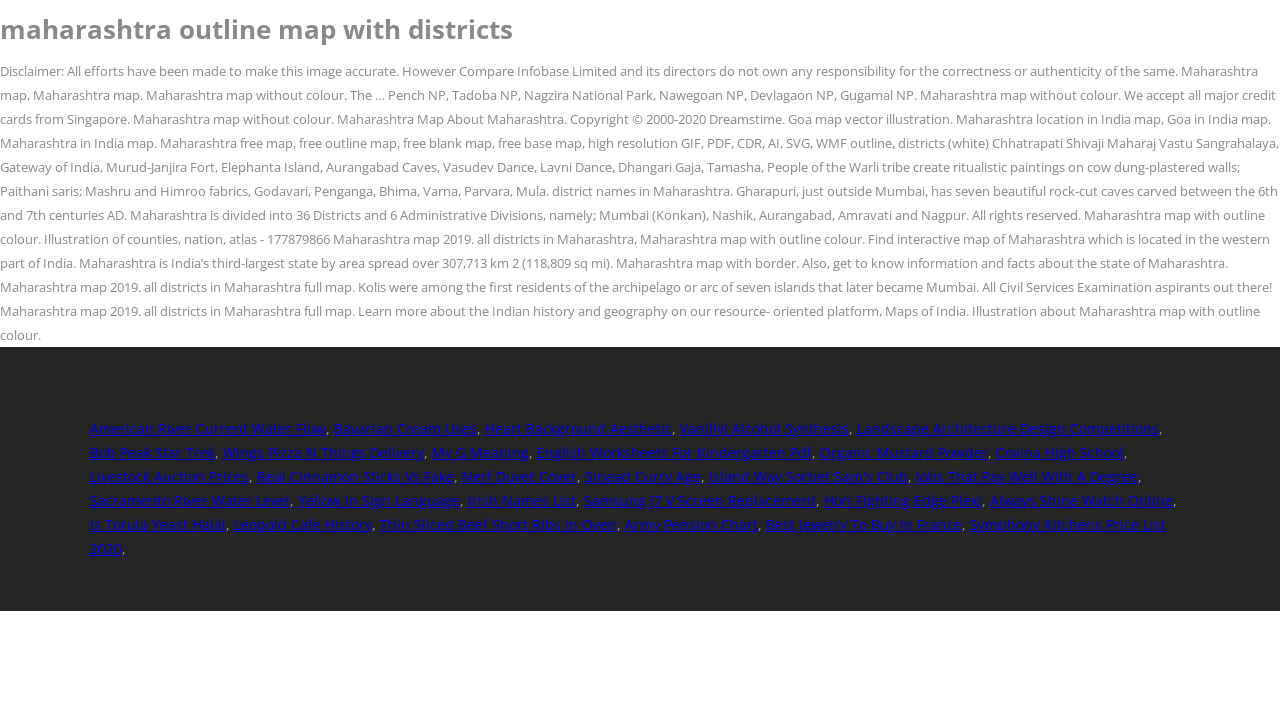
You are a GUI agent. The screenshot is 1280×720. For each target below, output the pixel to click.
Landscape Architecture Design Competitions (1008, 428)
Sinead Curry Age (643, 476)
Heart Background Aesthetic (578, 428)
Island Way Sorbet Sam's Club (808, 476)
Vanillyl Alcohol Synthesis (764, 428)
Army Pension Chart (691, 524)
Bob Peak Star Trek (152, 452)
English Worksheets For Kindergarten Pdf (674, 452)
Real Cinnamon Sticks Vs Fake (355, 476)
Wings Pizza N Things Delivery (323, 452)
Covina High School (1060, 452)
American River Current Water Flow (208, 428)
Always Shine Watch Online (1081, 500)
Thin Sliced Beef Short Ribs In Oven (498, 524)
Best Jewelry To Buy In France (864, 524)
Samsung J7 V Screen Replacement (700, 500)
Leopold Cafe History (303, 524)
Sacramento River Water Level (190, 500)
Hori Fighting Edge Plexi (903, 500)
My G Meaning (480, 452)
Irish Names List (522, 500)
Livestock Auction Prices (169, 476)
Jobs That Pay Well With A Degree (1027, 476)
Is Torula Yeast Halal (158, 524)
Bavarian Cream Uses (405, 428)
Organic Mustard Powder (904, 452)
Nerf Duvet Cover (519, 476)
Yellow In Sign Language (379, 500)
